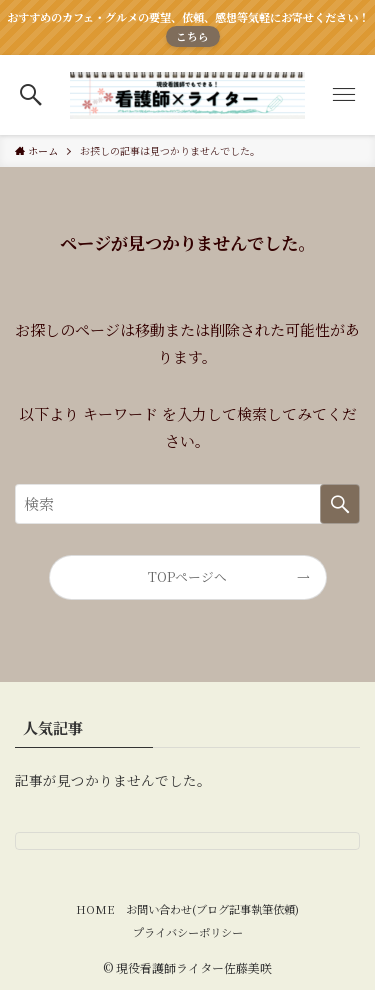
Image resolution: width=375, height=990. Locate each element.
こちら (192, 36)
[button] (31, 95)
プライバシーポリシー (188, 932)
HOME (95, 909)
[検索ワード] (187, 504)
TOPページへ (187, 576)
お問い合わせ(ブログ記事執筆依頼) (212, 909)
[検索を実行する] (340, 504)
